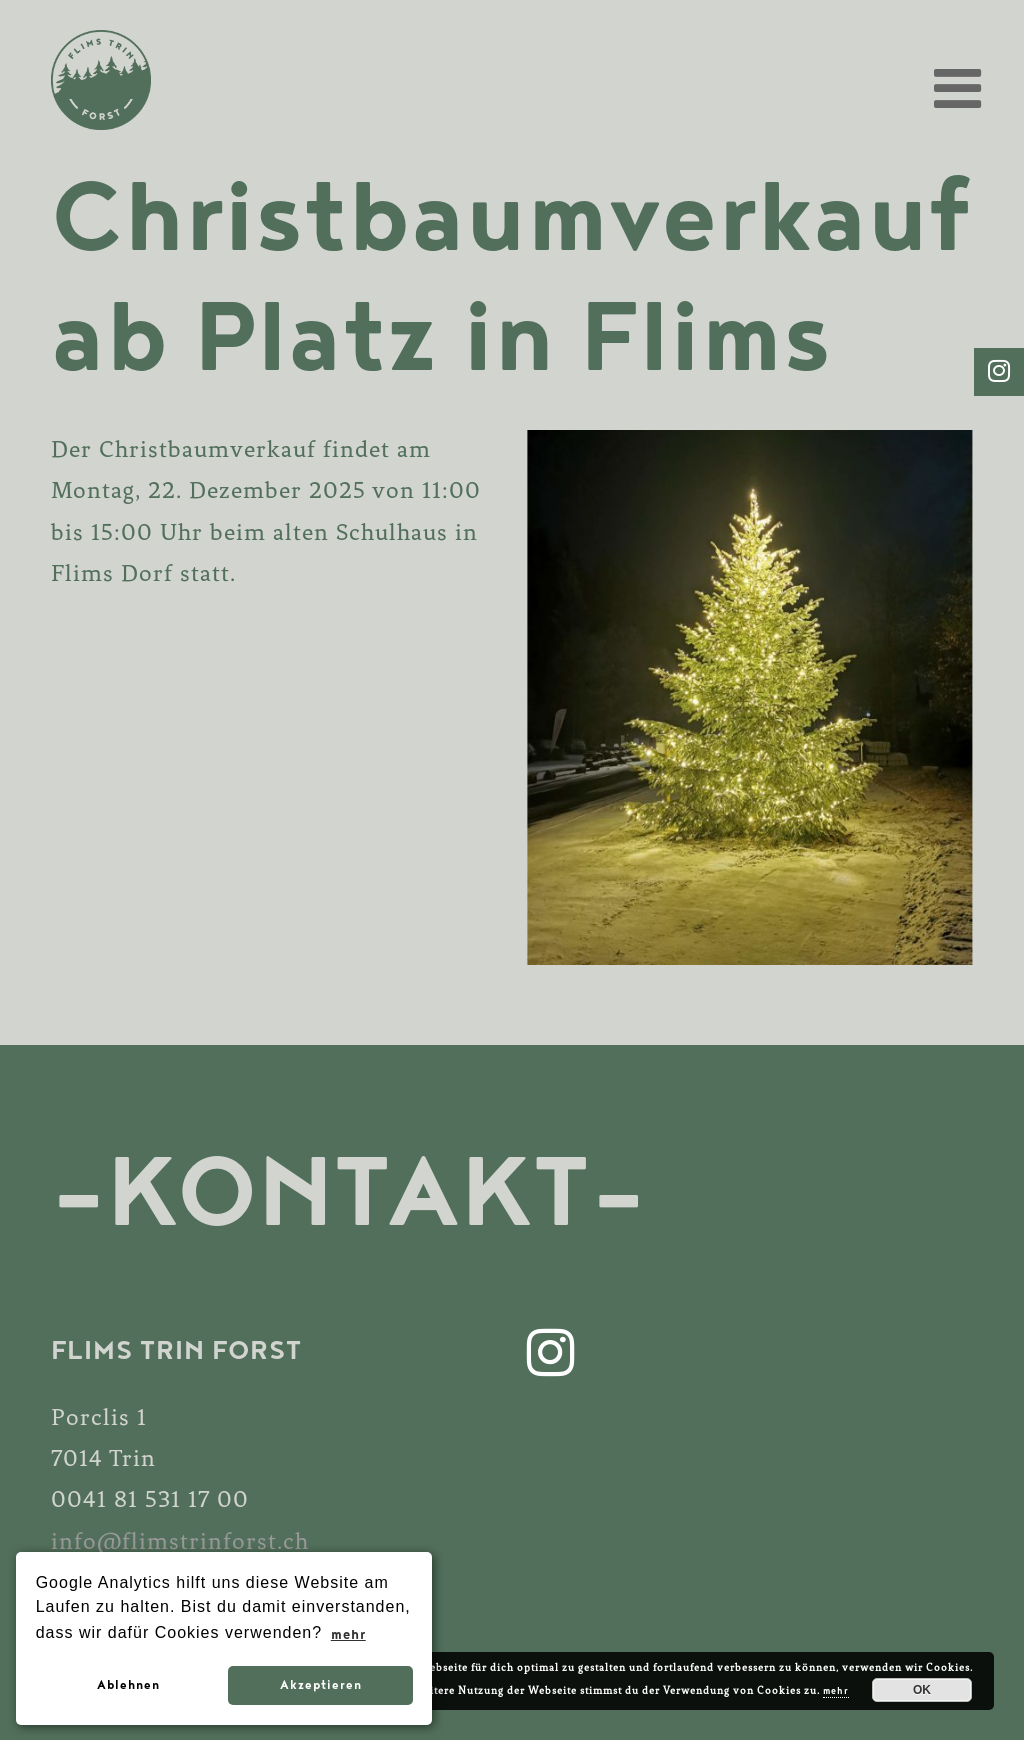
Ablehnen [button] (127, 1684)
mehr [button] (347, 1634)
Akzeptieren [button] (320, 1684)
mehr (836, 1691)
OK (922, 1690)
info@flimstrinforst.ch (180, 1542)
